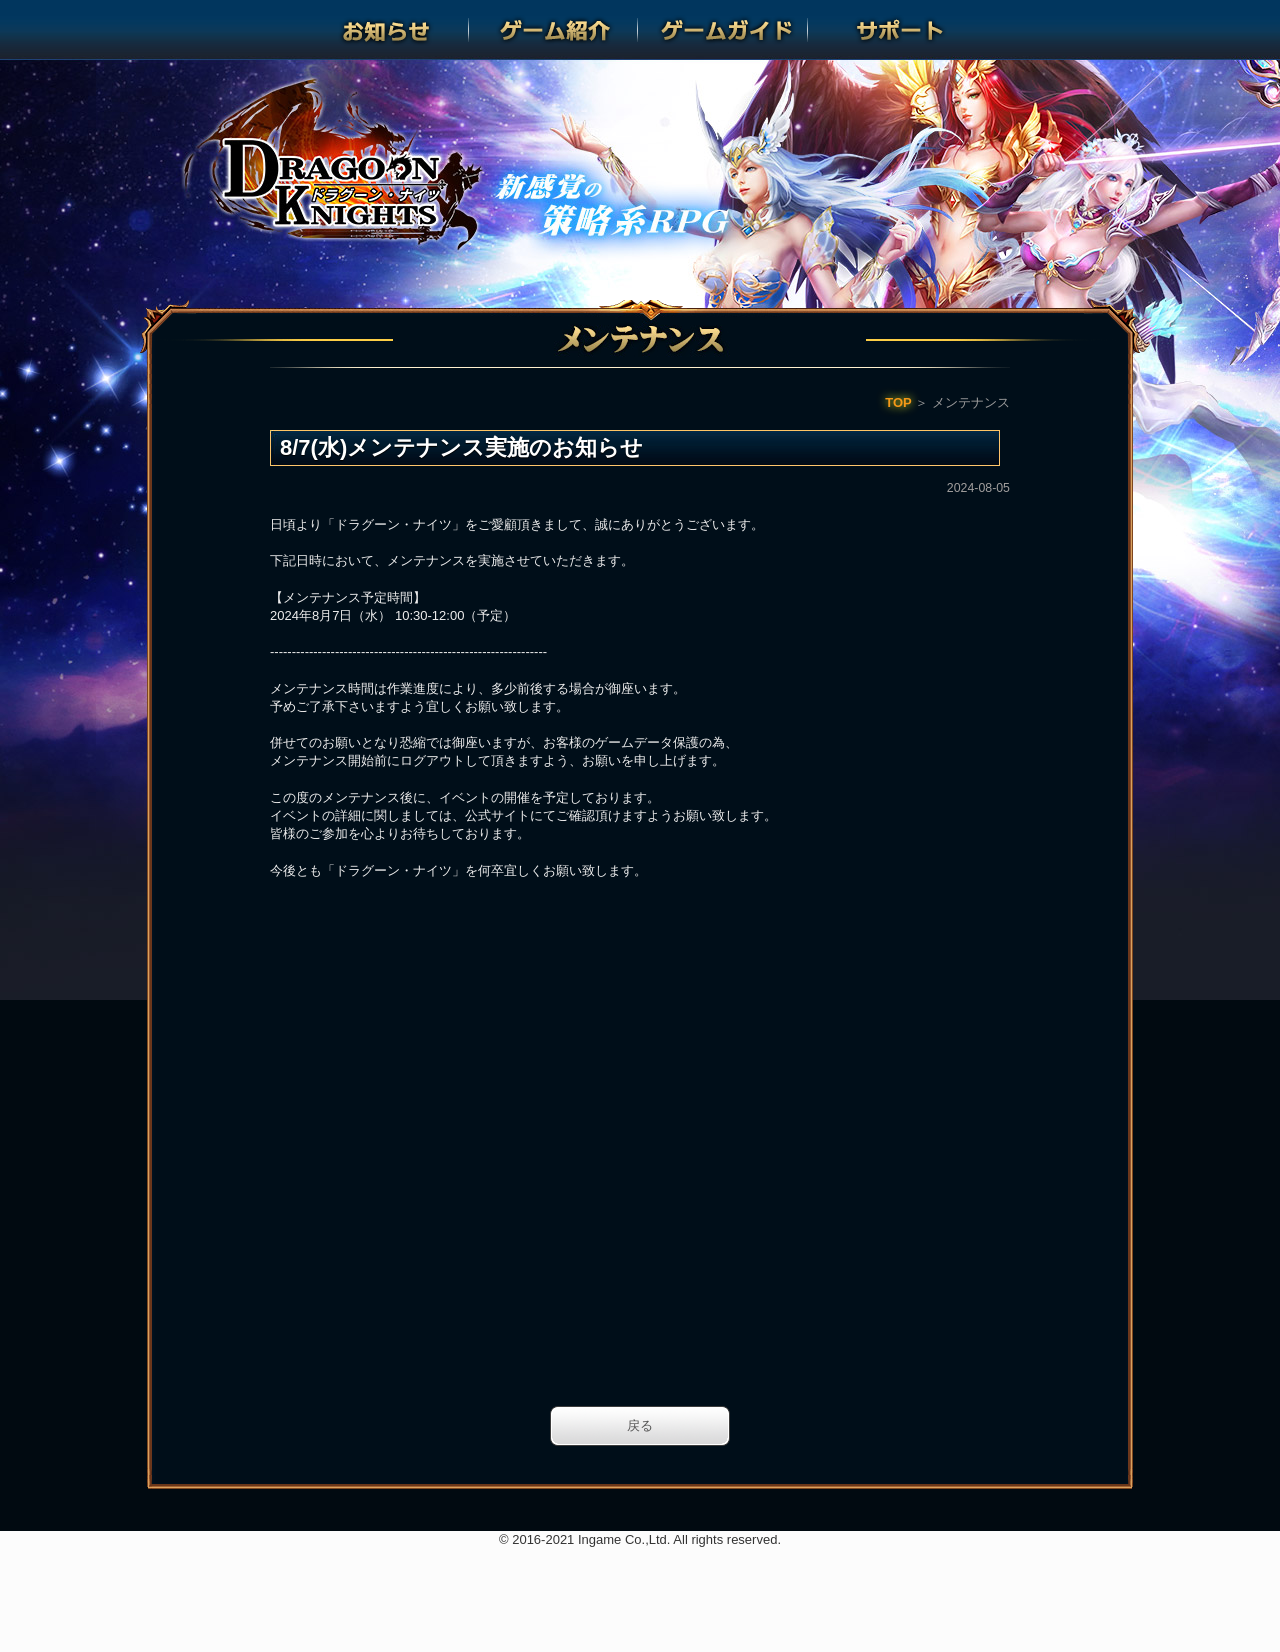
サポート (894, 30)
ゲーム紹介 (555, 30)
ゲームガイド (725, 30)
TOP (898, 402)
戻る (640, 1425)
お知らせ (386, 30)
